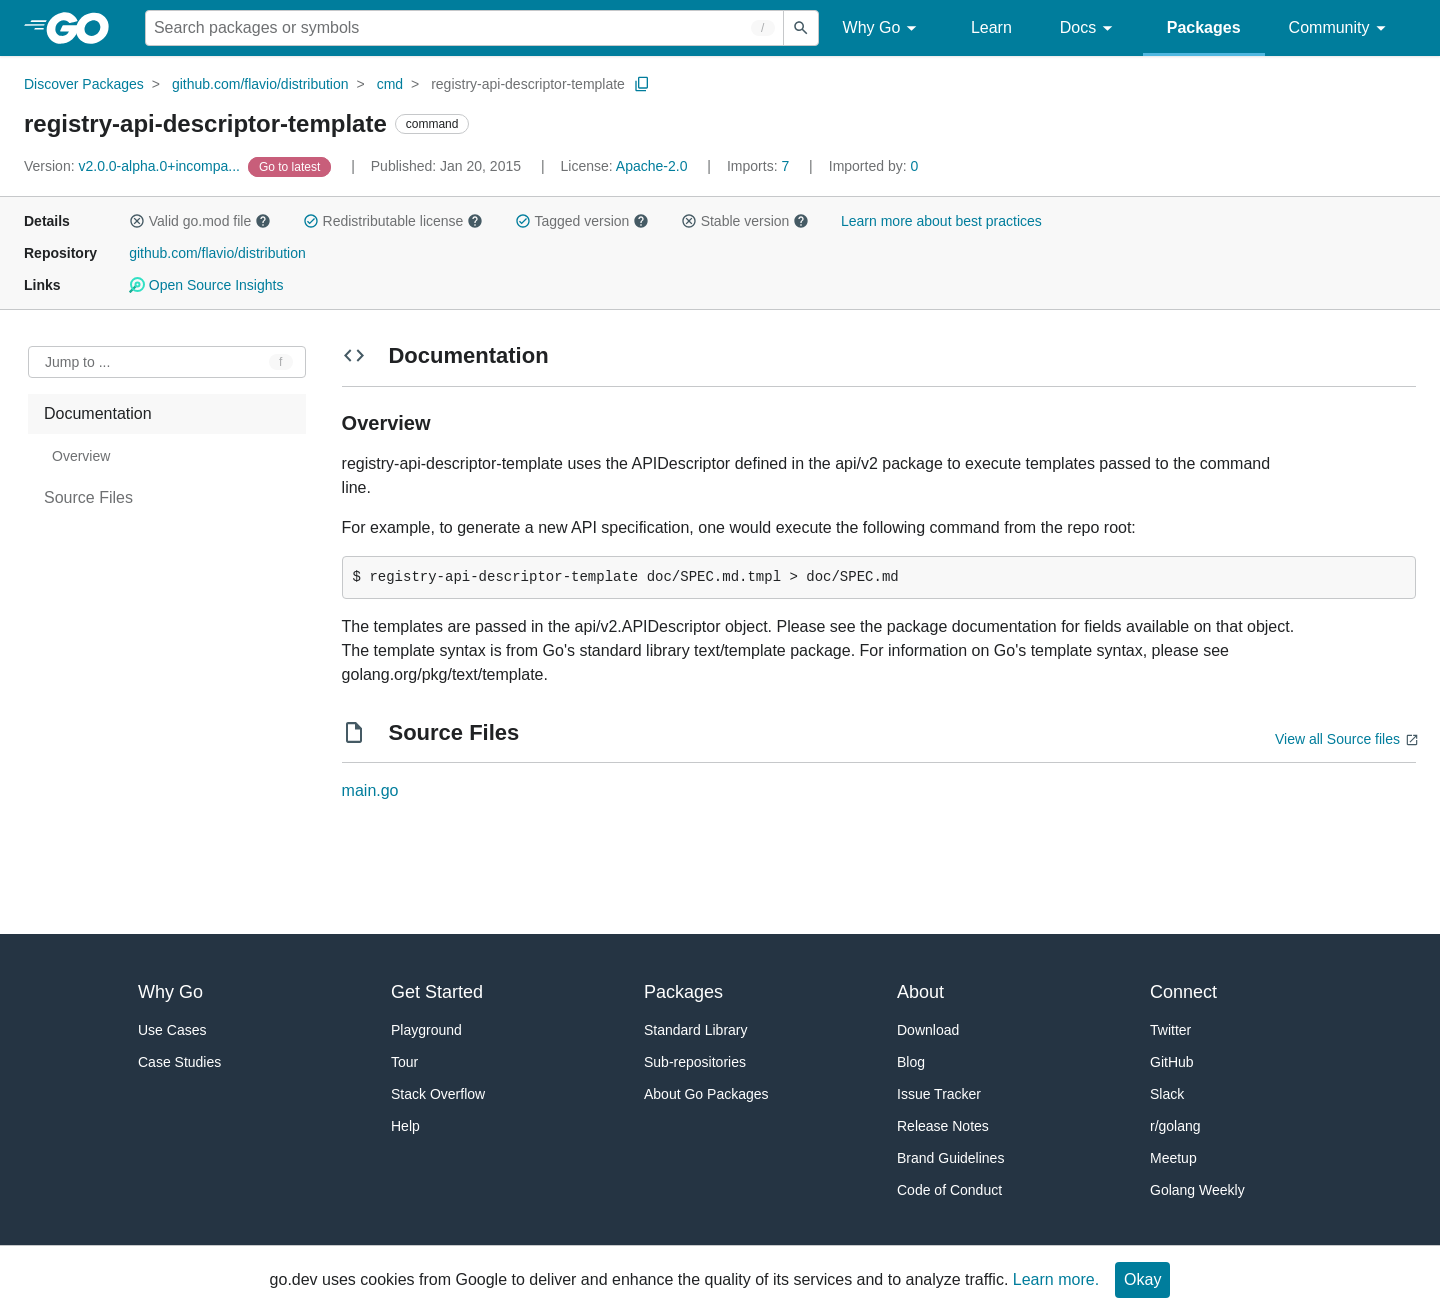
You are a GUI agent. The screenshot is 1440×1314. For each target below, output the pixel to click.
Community (1340, 28)
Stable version (745, 221)
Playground (426, 1030)
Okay (1142, 1279)
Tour (404, 1062)
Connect (1183, 992)
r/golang (1175, 1126)
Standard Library (696, 1030)
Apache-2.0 (652, 166)
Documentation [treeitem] (98, 413)
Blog (911, 1062)
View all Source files (1337, 739)
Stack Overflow (438, 1094)
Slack (1167, 1094)
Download (928, 1030)
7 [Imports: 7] (760, 166)
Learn (991, 27)
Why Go (883, 28)
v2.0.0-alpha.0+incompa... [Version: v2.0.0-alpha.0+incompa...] (134, 166)
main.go (370, 790)
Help (405, 1126)
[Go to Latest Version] (291, 166)
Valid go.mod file (200, 221)
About (920, 992)
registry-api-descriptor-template (528, 84)
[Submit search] (801, 28)
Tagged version (582, 221)
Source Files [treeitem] (88, 497)
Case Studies (179, 1062)
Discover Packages (84, 84)
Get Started (437, 992)
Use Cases (172, 1030)
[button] (137, 221)
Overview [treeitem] (81, 456)
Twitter (1170, 1030)
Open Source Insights (206, 285)
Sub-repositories (695, 1062)
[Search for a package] (464, 28)
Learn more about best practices (941, 221)
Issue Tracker (939, 1094)
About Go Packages (706, 1094)
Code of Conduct (949, 1190)
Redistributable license (393, 221)
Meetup (1173, 1158)
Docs (1089, 28)
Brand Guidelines (950, 1158)
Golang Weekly (1197, 1190)
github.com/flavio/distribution (260, 84)
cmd (390, 84)
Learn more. (1056, 1279)
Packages (1204, 27)
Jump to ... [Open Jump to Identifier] (77, 362)
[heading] (84, 28)
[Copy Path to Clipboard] (642, 84)
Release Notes (943, 1126)
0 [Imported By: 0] (874, 166)
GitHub (1172, 1062)
